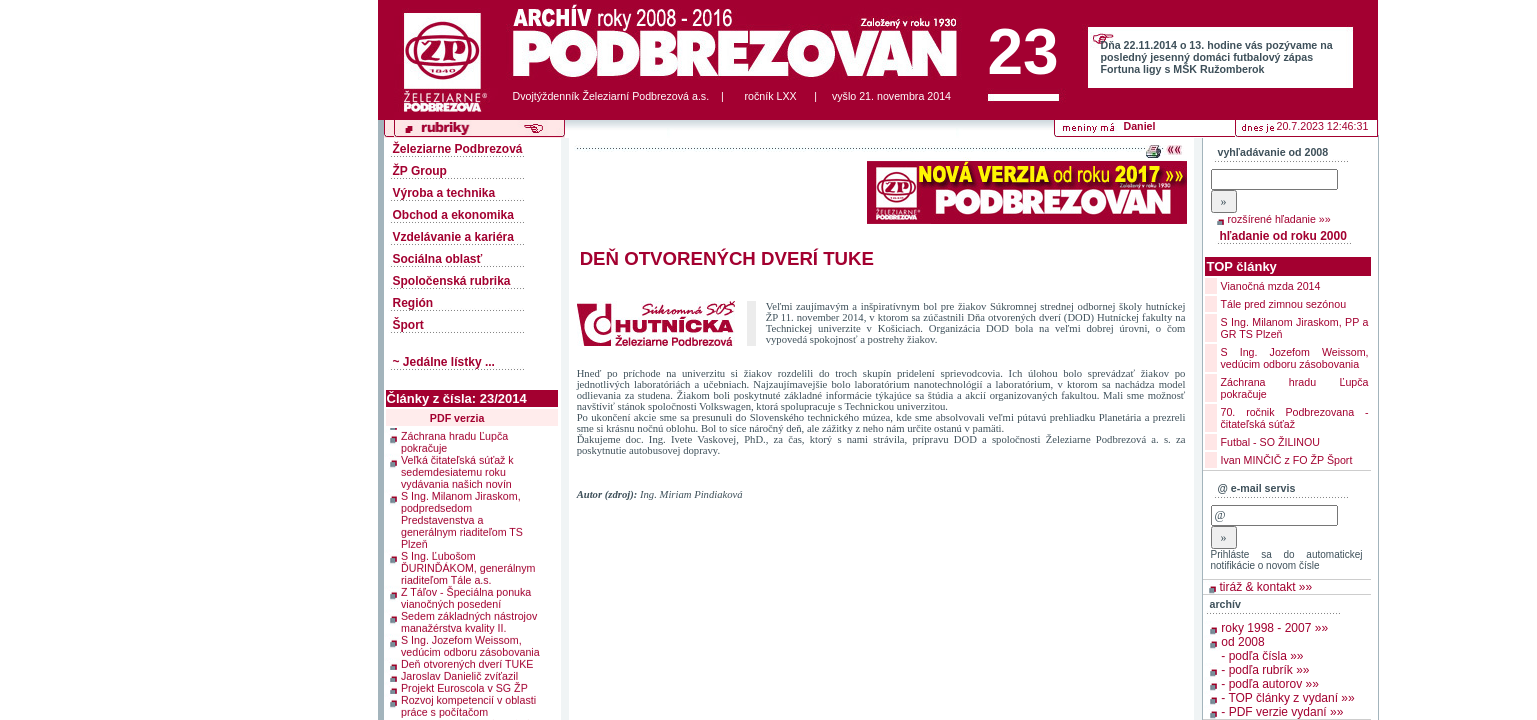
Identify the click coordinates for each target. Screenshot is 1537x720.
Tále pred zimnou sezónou (1284, 304)
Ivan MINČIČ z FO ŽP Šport (1287, 460)
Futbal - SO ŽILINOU (1270, 442)
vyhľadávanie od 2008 (1273, 152)
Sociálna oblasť (438, 259)
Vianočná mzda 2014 (1271, 286)
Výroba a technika (444, 193)
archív (1225, 604)
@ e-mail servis (1257, 488)
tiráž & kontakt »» (1266, 587)
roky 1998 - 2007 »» (1274, 628)
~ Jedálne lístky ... (444, 362)
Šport (408, 325)
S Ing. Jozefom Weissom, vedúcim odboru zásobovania (470, 644)
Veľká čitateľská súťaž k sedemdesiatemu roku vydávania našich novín (457, 470)
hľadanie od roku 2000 (1283, 236)
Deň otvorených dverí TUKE (467, 662)
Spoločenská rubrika (452, 281)
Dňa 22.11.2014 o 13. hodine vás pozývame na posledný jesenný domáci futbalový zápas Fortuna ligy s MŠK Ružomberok (1217, 57)
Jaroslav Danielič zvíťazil (459, 674)
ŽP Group (420, 171)
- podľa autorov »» (1270, 684)
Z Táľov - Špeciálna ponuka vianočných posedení (466, 596)
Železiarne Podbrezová (458, 149)
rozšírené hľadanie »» (1279, 219)
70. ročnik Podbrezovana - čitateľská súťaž (1295, 418)
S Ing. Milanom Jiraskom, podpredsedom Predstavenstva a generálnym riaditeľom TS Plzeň (462, 518)
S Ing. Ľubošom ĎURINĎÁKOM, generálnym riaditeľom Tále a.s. (468, 566)
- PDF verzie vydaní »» (1282, 712)
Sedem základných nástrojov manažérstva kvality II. (469, 620)
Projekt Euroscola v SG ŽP (464, 686)
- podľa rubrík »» (1265, 670)
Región (413, 303)
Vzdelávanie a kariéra (453, 237)
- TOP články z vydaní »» (1287, 698)
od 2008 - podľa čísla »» (1262, 649)
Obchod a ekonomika (453, 215)
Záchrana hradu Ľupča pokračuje (454, 440)
